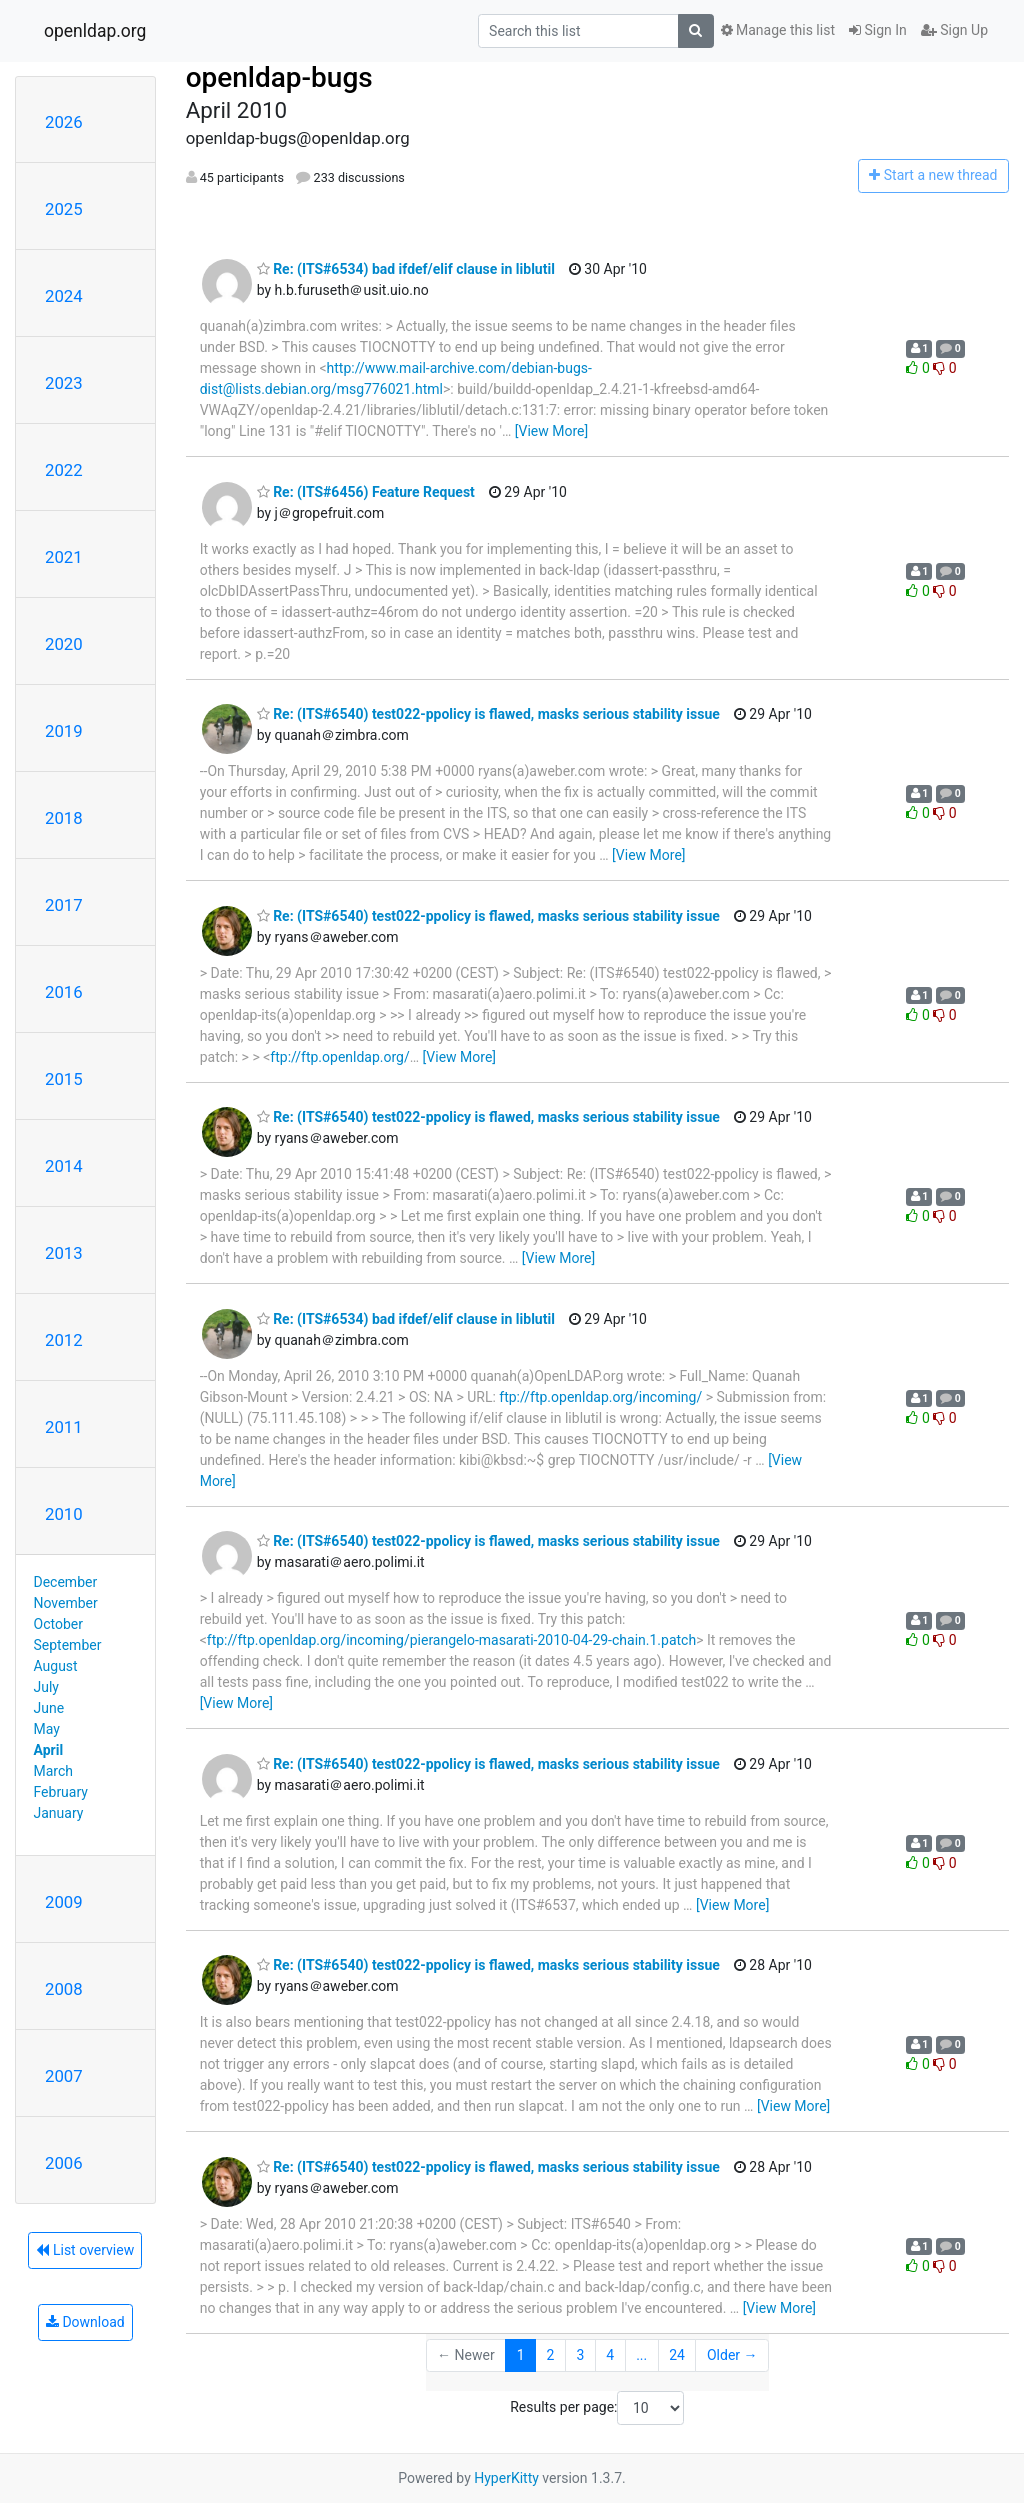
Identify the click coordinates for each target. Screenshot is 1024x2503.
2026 (64, 122)
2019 (64, 731)
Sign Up (954, 30)
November (66, 1603)
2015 (64, 1079)
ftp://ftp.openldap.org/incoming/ (600, 1397)
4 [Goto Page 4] (610, 2355)
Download (85, 2322)
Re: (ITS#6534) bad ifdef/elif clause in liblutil (406, 269)
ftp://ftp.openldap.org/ (339, 1057)
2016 (64, 992)
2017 (64, 905)
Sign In (878, 30)
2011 (64, 1427)
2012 (64, 1340)
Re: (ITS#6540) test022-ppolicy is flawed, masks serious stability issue (488, 714)
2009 (64, 1902)
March (54, 1771)
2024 (64, 296)
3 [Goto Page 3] (580, 2355)
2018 (64, 818)
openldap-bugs (279, 77)
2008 (64, 1989)
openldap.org (95, 31)
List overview (85, 2250)
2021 (64, 557)
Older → (732, 2355)
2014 (64, 1166)
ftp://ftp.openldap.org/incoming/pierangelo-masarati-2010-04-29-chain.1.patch (451, 1640)
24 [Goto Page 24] (677, 2355)
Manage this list (778, 30)
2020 (64, 644)
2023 (64, 383)
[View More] (551, 431)
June (49, 1708)
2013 (64, 1253)
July (46, 1687)
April (49, 1750)
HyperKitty (506, 2478)
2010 (64, 1514)
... (641, 2355)
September (68, 1645)
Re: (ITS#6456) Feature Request (366, 492)
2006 (64, 2163)
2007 (64, 2076)
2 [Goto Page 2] (551, 2355)
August (56, 1666)
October (58, 1624)
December (66, 1582)
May (47, 1729)
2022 (64, 470)
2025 (64, 209)
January (59, 1813)
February (61, 1792)
